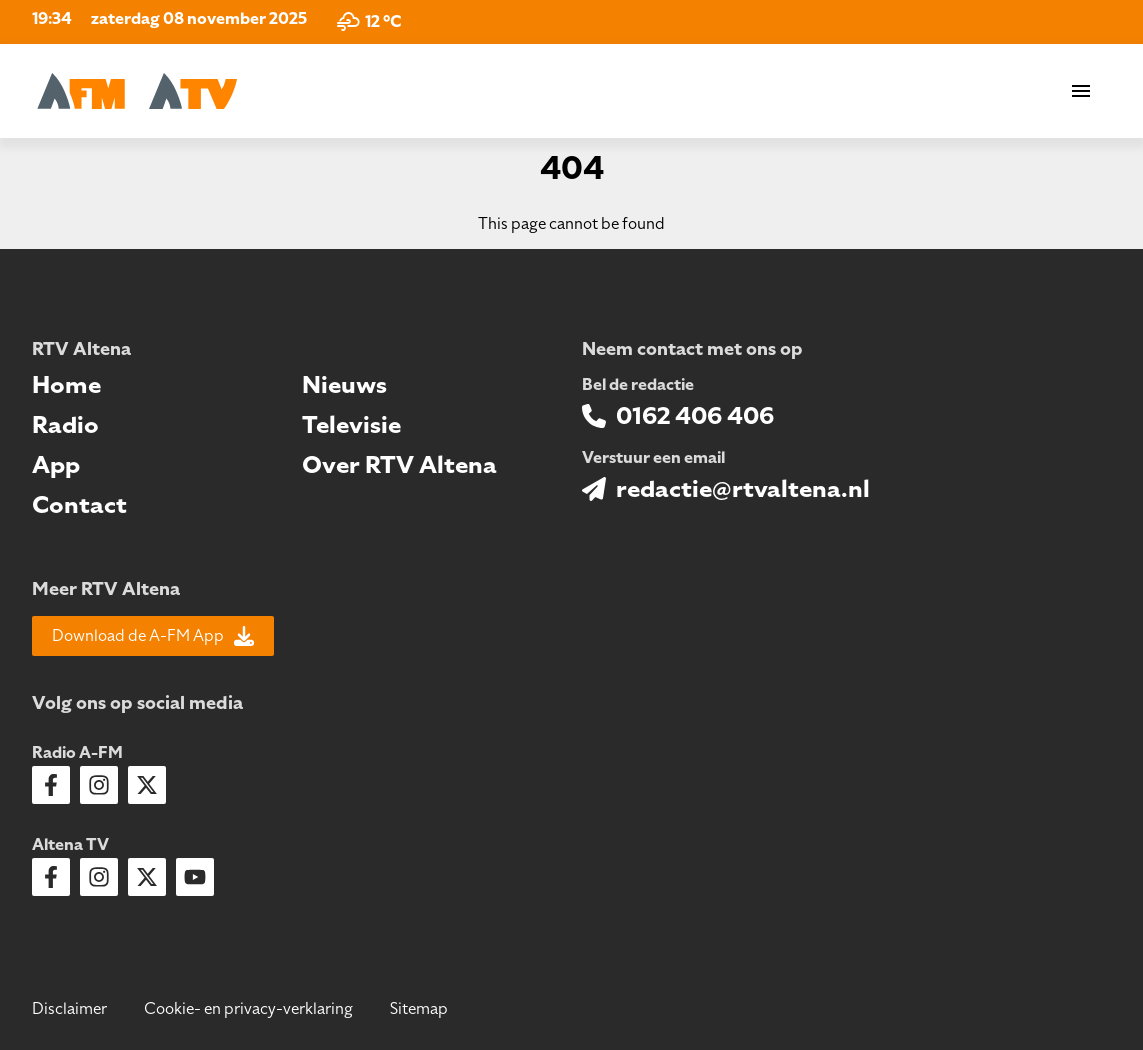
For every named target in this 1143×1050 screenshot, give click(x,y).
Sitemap (419, 1009)
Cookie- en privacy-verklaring (248, 1009)
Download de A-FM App (153, 636)
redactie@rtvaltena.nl (743, 489)
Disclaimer (69, 1009)
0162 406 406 (695, 416)
